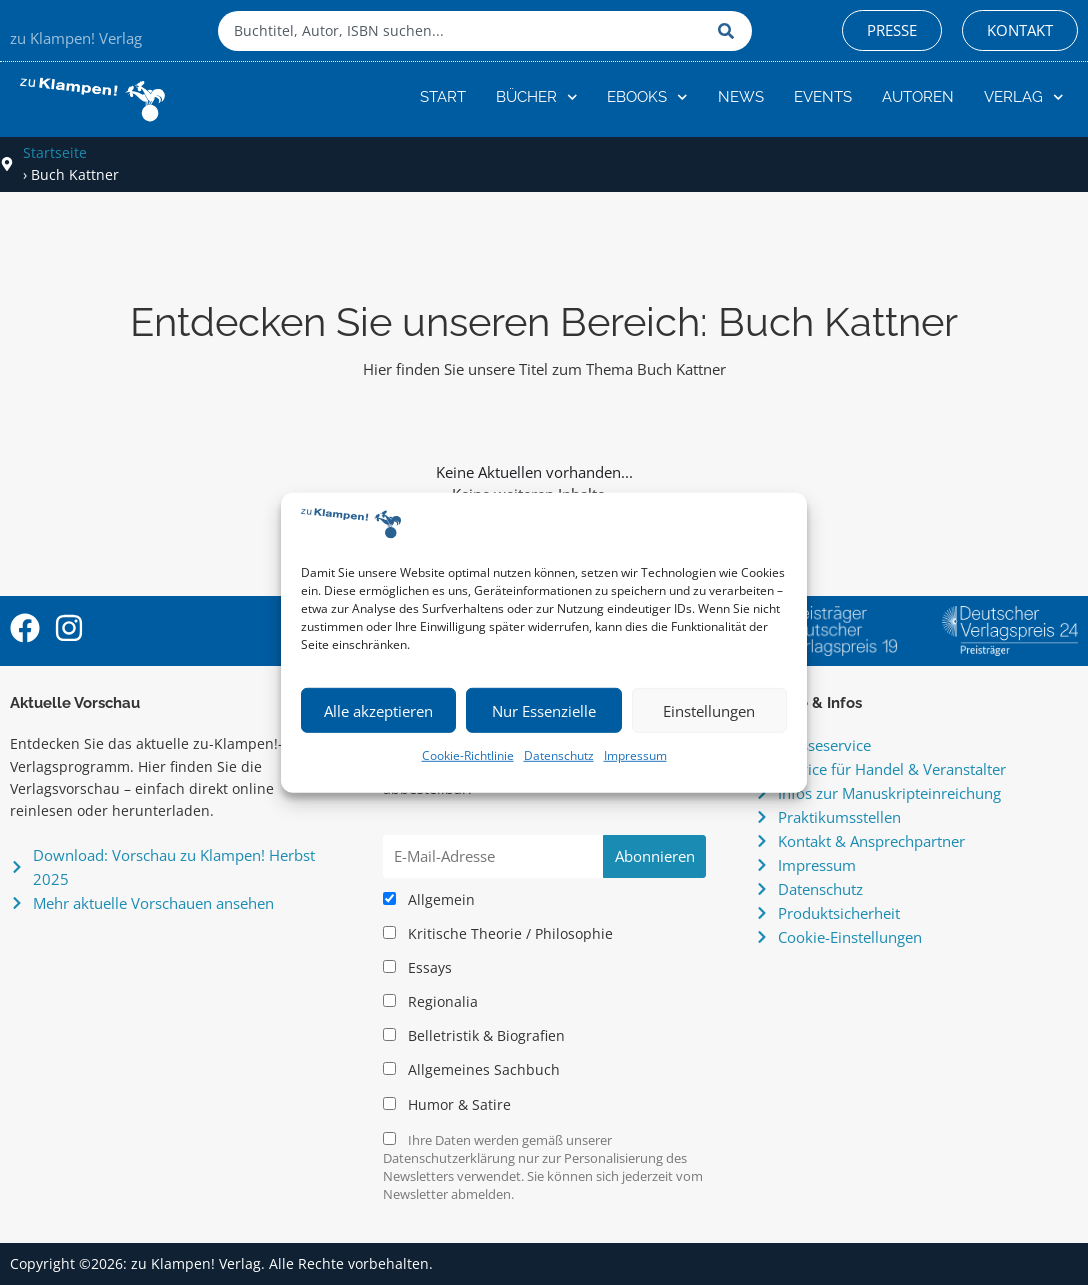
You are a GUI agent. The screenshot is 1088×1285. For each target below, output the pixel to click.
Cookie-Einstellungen (850, 937)
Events (823, 97)
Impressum (635, 755)
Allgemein (429, 900)
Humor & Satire (447, 1105)
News (741, 97)
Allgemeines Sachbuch (471, 1070)
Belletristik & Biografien (474, 1036)
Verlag (1024, 97)
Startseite (55, 152)
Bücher (537, 97)
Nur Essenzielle (544, 711)
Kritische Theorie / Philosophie (498, 934)
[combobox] (463, 31)
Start (443, 97)
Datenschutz (559, 755)
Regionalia (430, 1002)
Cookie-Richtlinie (468, 755)
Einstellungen (709, 711)
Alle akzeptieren (378, 711)
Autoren (918, 97)
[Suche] (730, 31)
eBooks (647, 97)
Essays (417, 968)
